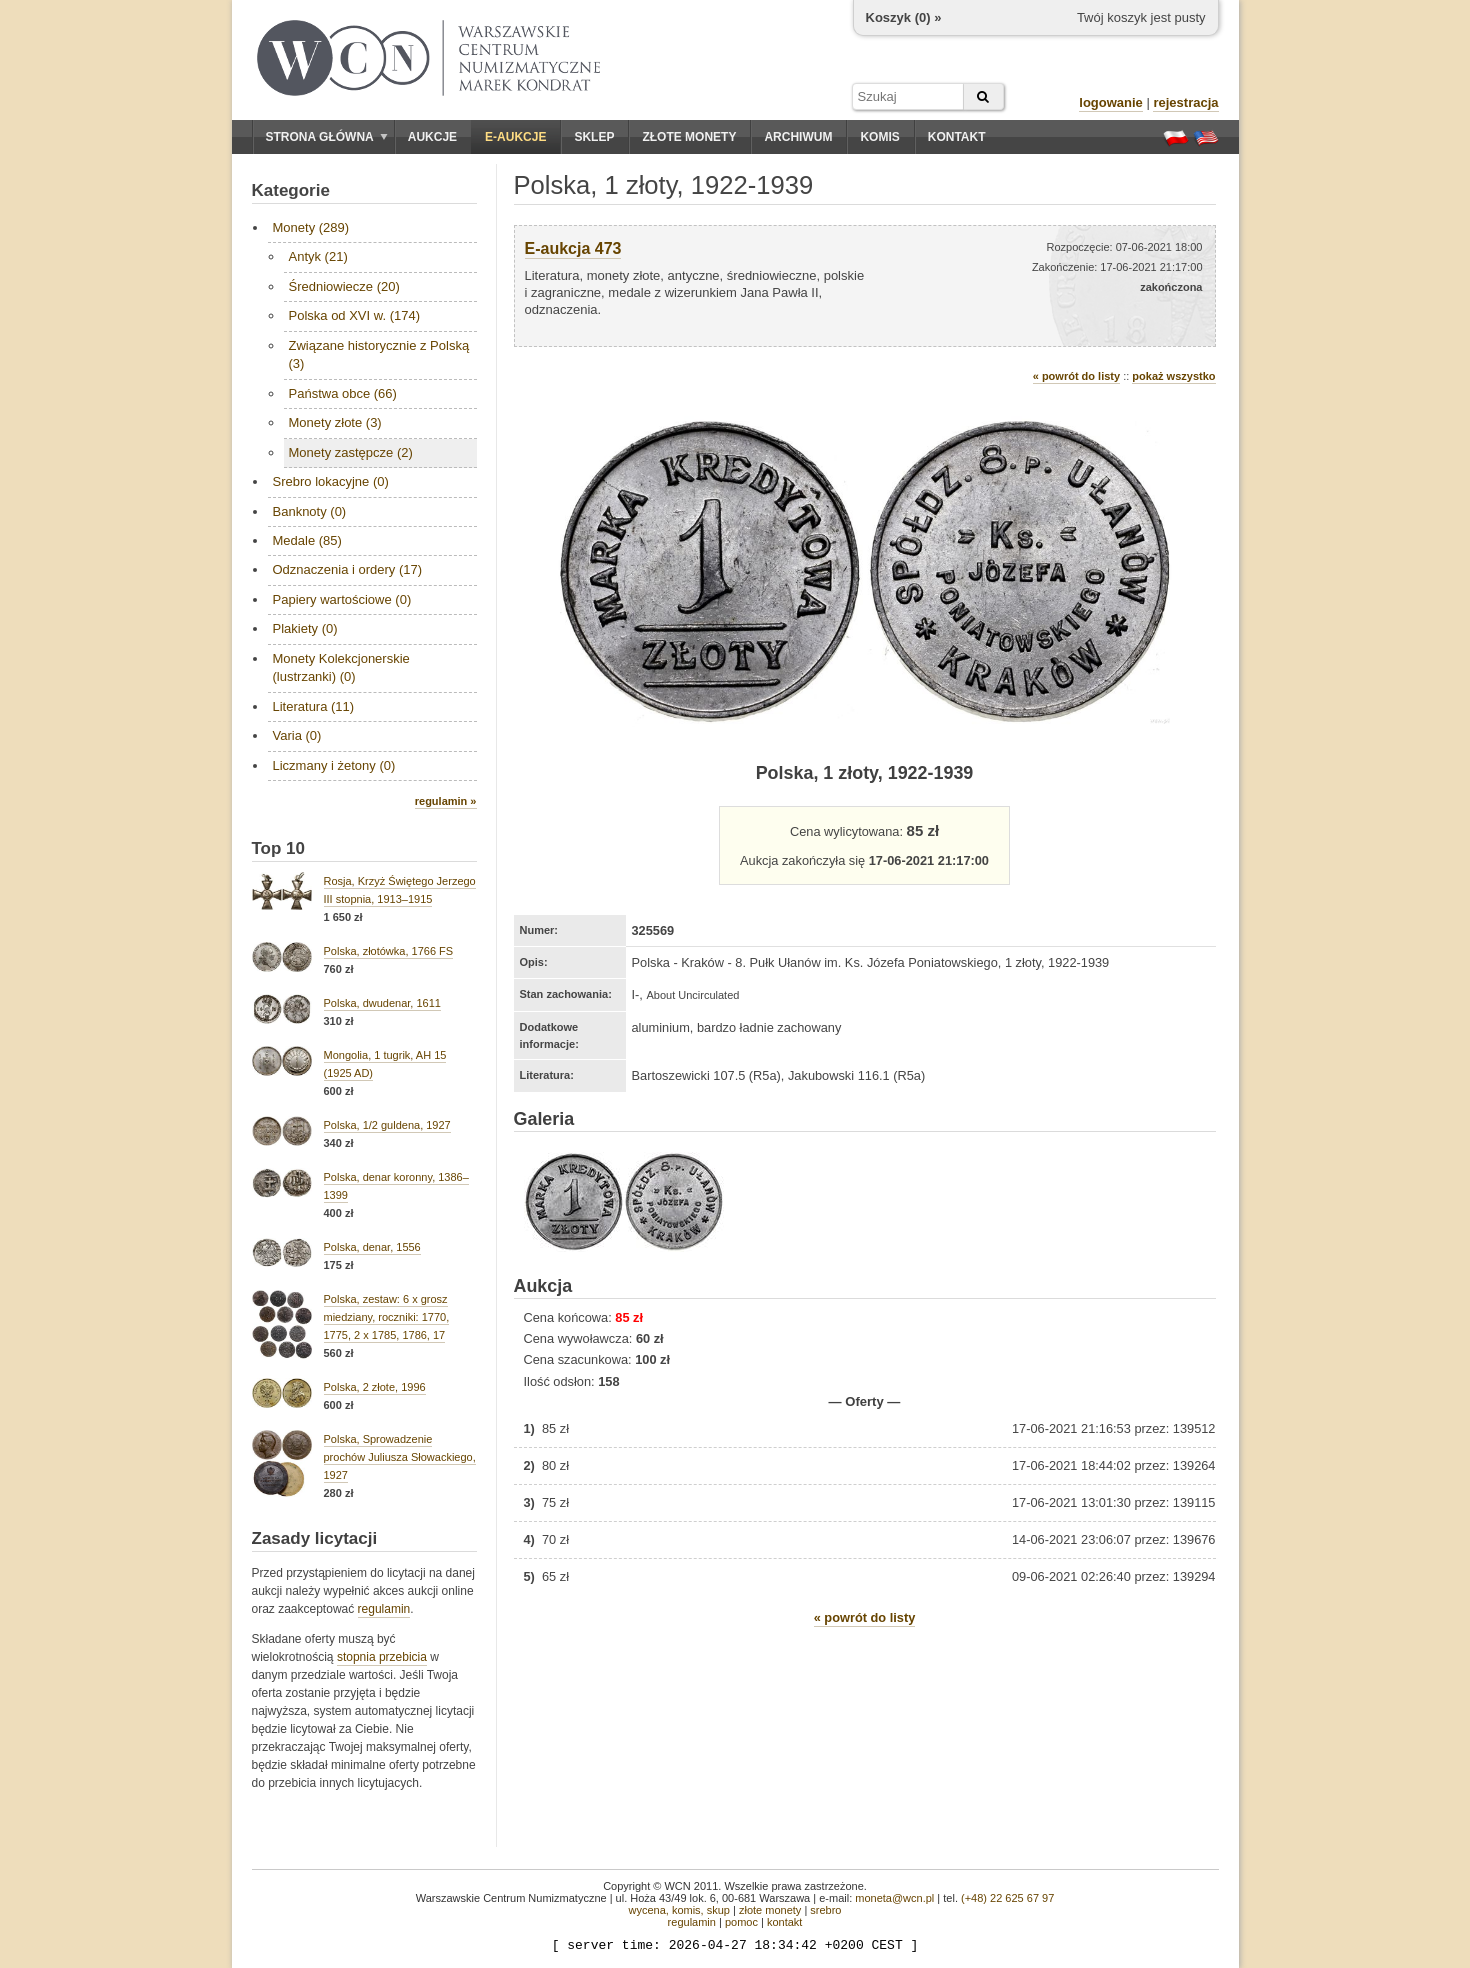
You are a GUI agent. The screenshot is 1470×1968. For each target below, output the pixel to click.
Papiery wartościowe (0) (342, 599)
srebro (825, 1910)
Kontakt (957, 137)
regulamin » (446, 801)
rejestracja (1185, 102)
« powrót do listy (1076, 376)
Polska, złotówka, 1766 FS (389, 951)
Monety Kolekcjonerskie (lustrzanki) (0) (341, 667)
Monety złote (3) (335, 422)
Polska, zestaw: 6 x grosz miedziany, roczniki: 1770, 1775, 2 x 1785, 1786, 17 (387, 1317)
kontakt (784, 1922)
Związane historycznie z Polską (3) (379, 354)
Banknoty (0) (310, 511)
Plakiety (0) (305, 628)
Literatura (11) (314, 706)
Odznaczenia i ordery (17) (348, 569)
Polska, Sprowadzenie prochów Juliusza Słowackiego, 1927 (400, 1457)
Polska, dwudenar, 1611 (382, 1003)
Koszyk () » (904, 17)
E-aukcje (515, 137)
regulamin (384, 1609)
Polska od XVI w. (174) (355, 315)
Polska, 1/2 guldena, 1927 (387, 1125)
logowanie (1111, 102)
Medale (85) (307, 540)
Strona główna (327, 137)
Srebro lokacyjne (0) (331, 481)
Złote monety (689, 137)
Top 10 (279, 848)
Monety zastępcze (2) (351, 452)
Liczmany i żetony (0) (334, 765)
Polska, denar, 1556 (372, 1247)
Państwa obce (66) (343, 393)
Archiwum (798, 137)
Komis (879, 137)
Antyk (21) (318, 256)
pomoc (741, 1922)
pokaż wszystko (1173, 376)
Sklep (594, 137)
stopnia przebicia (382, 1657)
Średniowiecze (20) (344, 286)
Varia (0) (297, 735)
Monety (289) (311, 227)
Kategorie (291, 190)
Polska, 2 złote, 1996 (375, 1387)
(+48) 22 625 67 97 (1007, 1898)
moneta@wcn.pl (894, 1898)
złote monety (770, 1910)
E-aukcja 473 (573, 248)
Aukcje (432, 137)
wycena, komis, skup (678, 1910)
